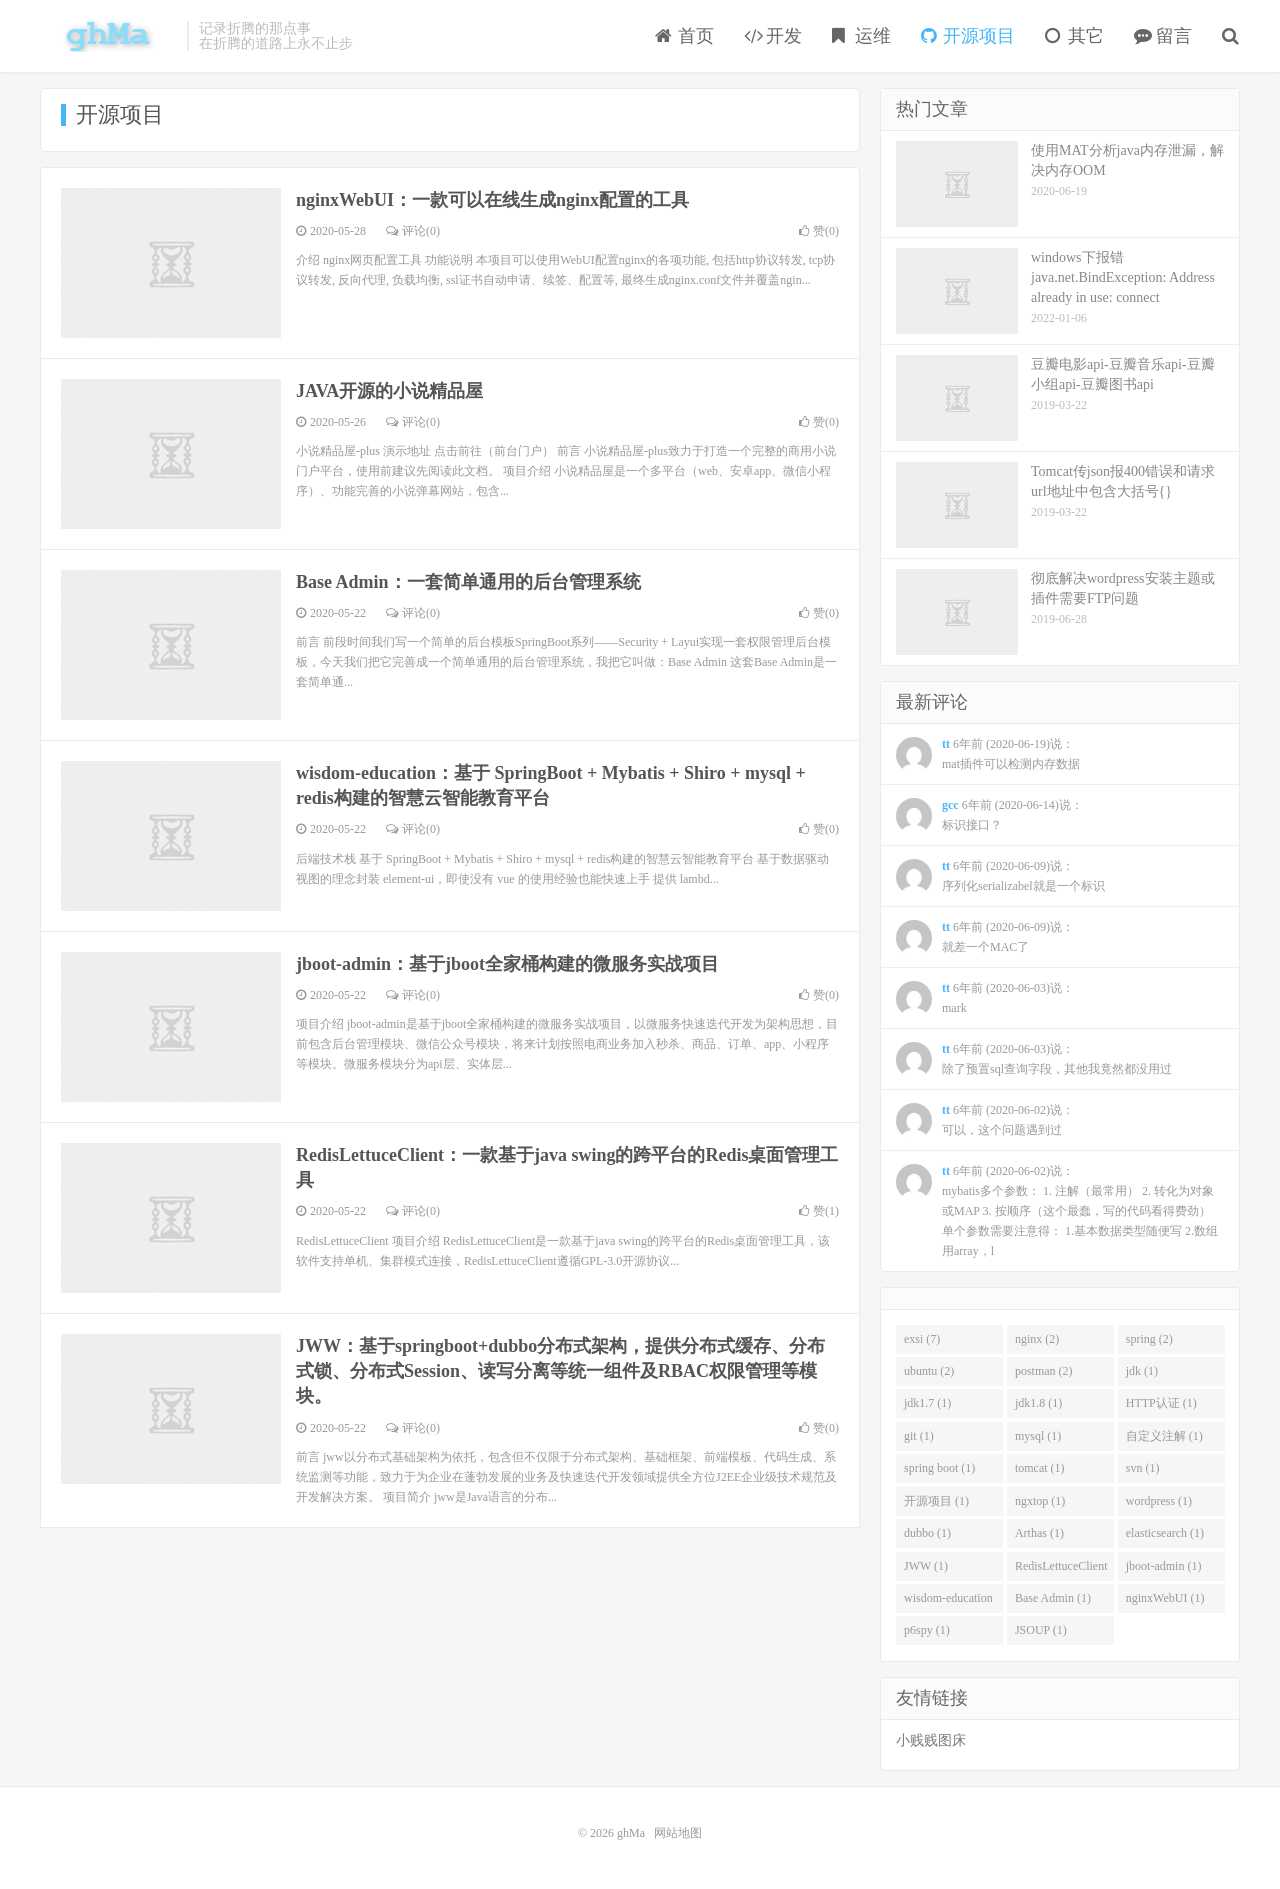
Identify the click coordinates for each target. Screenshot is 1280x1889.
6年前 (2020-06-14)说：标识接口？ (989, 816)
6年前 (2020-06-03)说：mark (985, 999)
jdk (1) (1142, 1371)
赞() (819, 231)
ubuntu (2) (929, 1371)
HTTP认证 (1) (1161, 1403)
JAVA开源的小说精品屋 (389, 391)
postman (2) (1044, 1371)
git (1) (919, 1436)
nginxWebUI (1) (1165, 1598)
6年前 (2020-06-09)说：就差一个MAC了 (985, 938)
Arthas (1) (1039, 1533)
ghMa (108, 36)
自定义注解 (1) (1164, 1436)
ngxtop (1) (1040, 1501)
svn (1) (1143, 1468)
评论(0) (413, 231)
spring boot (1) (939, 1468)
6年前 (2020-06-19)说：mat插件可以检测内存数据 (988, 755)
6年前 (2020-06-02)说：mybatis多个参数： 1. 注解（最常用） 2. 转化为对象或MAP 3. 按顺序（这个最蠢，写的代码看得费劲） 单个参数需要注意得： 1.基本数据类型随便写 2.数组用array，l (1057, 1211)
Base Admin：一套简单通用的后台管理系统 (468, 582)
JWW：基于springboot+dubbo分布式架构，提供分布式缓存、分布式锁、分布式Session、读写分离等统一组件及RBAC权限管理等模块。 (560, 1371)
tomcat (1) (1040, 1468)
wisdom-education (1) (948, 1602)
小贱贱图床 (931, 1740)
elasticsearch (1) (1165, 1533)
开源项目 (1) (936, 1501)
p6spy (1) (927, 1630)
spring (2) (1149, 1339)
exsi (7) (922, 1339)
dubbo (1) (927, 1533)
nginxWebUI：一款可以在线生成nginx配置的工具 (492, 200)
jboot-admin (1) (1164, 1566)
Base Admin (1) (1053, 1598)
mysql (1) (1038, 1436)
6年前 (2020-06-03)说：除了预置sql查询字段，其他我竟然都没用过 (1034, 1060)
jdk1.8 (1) (1038, 1403)
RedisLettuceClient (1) (1061, 1570)
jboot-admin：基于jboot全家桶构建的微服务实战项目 (507, 964)
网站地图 (678, 1833)
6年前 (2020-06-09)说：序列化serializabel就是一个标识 (1000, 877)
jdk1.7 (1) (927, 1403)
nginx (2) (1037, 1339)
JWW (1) (926, 1566)
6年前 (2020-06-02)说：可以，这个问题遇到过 (985, 1121)
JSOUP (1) (1041, 1630)
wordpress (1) (1159, 1501)
